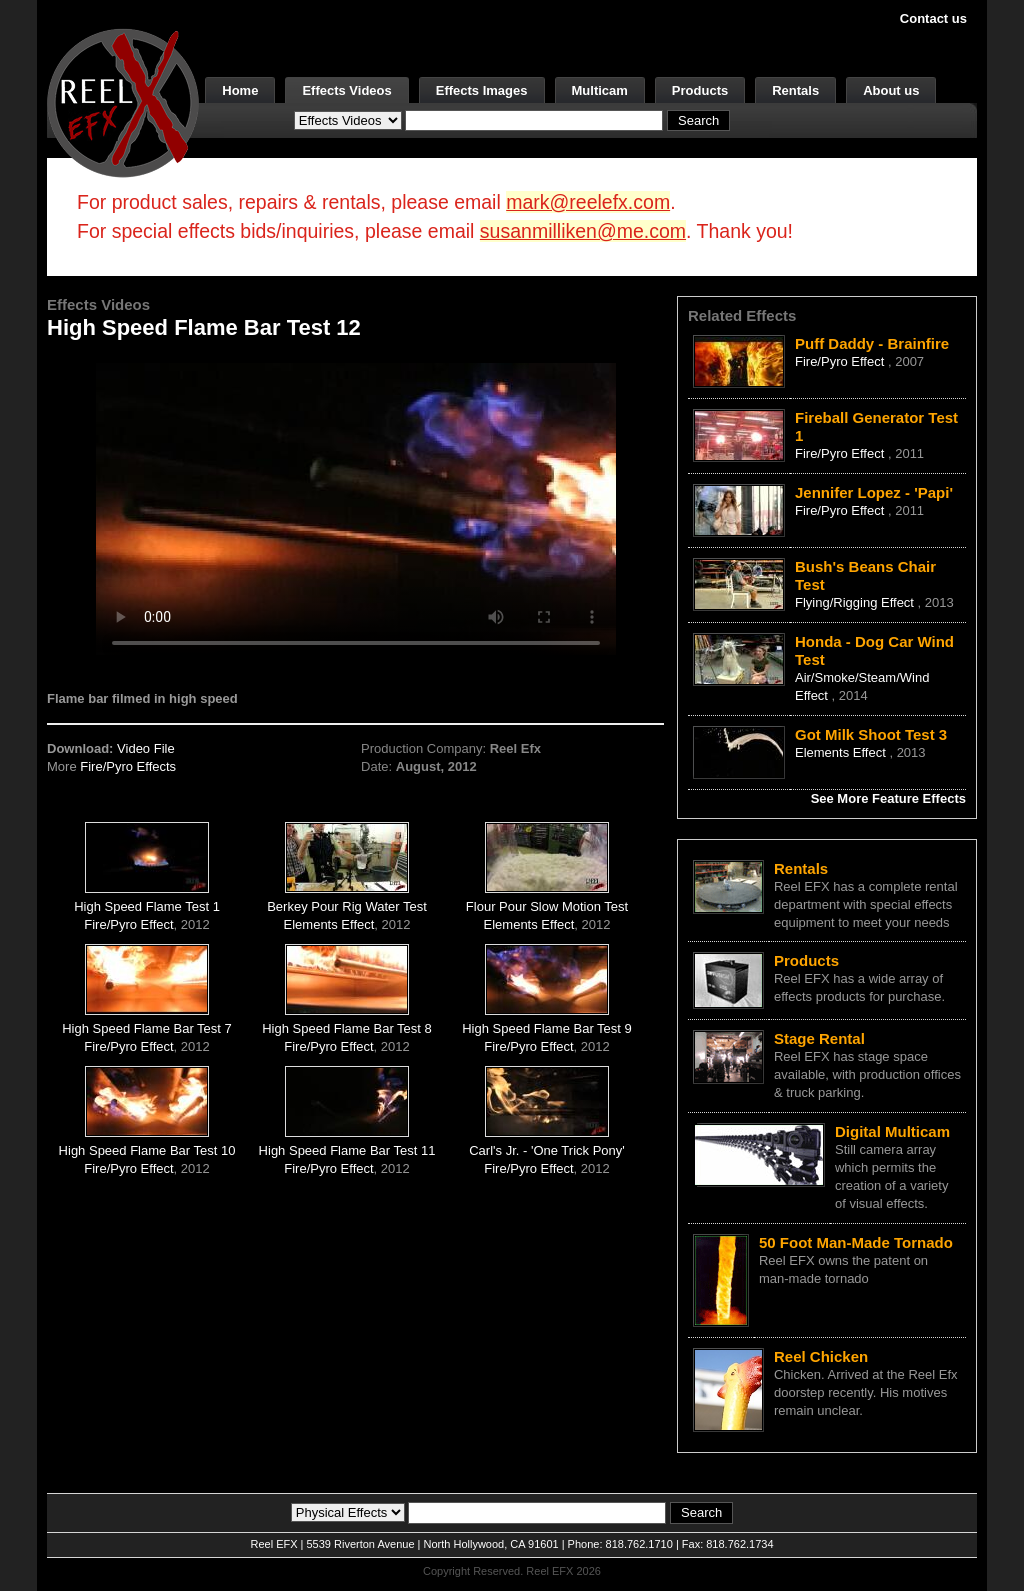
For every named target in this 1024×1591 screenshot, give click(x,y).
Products (700, 90)
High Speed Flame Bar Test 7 (147, 1028)
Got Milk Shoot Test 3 (871, 734)
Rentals (795, 90)
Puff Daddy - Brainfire (872, 343)
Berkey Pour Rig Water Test (347, 906)
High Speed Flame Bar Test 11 (347, 1150)
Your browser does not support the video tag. (356, 508)
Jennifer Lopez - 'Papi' (874, 492)
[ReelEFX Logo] (123, 101)
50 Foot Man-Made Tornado (856, 1242)
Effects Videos (346, 90)
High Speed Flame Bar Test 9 (547, 1028)
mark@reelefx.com (588, 202)
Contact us (933, 18)
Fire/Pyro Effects (128, 766)
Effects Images (482, 90)
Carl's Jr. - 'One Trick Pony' (547, 1150)
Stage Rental (819, 1038)
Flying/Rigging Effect (856, 602)
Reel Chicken (821, 1356)
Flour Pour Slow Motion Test (547, 906)
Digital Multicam (892, 1131)
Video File (146, 748)
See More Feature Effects (888, 798)
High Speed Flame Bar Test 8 (347, 1028)
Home (240, 90)
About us (891, 90)
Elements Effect (329, 924)
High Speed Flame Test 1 (147, 906)
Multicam (600, 90)
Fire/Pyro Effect (128, 924)
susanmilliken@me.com (583, 231)
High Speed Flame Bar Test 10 (147, 1150)
